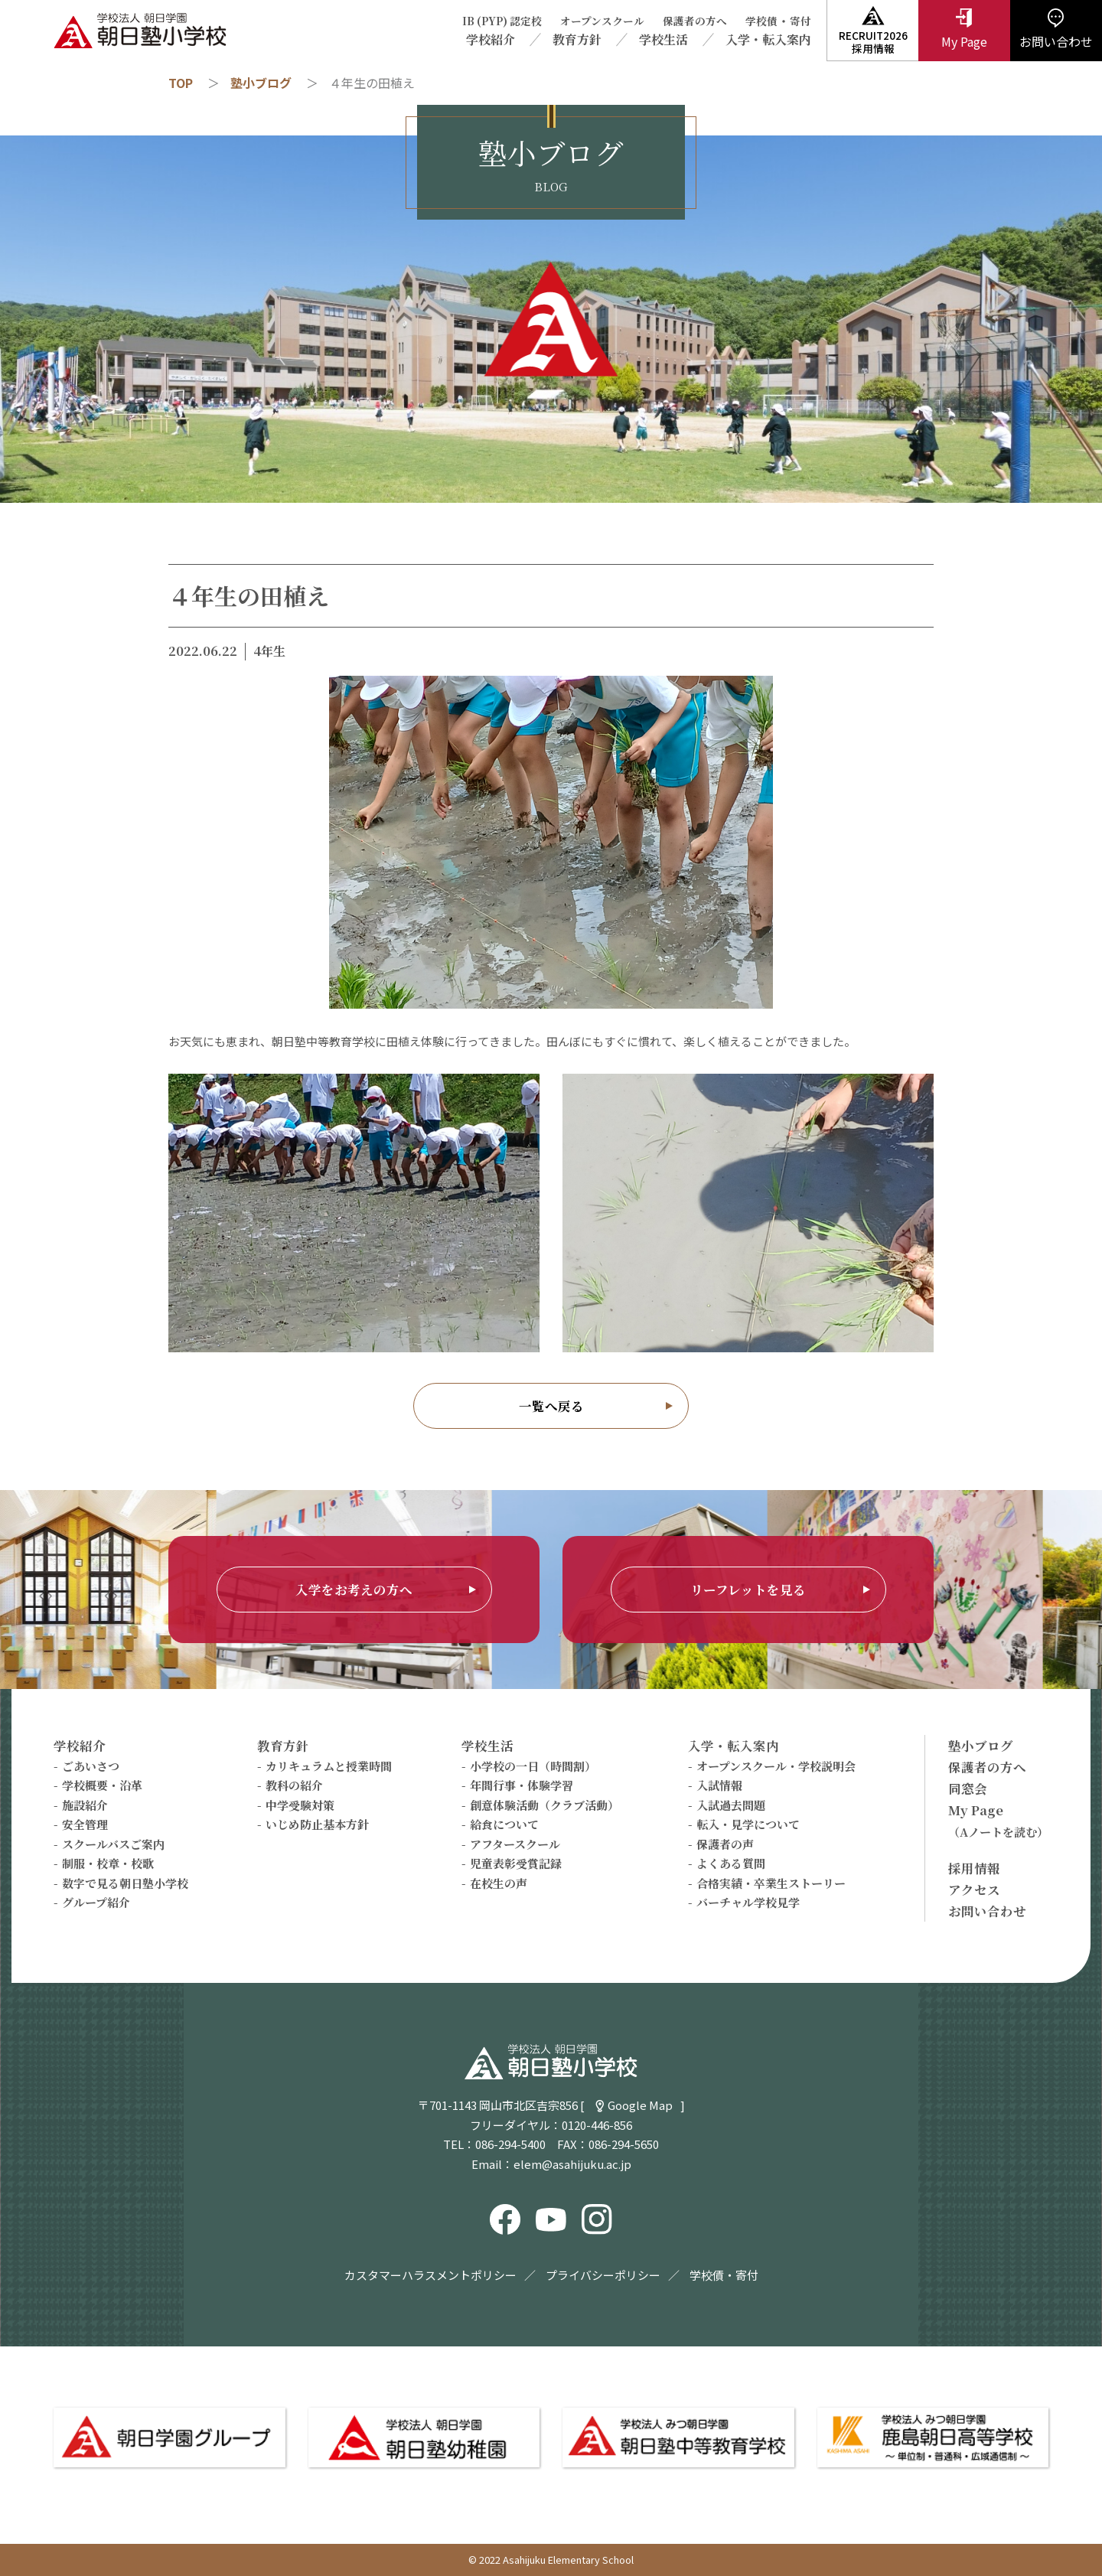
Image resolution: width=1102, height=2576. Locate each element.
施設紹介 (85, 1805)
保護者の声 (725, 1844)
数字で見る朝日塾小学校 (125, 1883)
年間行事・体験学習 (521, 1785)
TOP (180, 83)
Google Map (640, 2105)
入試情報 (719, 1785)
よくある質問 (730, 1863)
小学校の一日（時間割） (533, 1766)
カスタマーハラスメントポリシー (430, 2275)
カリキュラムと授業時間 (329, 1766)
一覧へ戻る (551, 1406)
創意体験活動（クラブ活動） (544, 1805)
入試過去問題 (730, 1805)
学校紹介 (490, 39)
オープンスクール (602, 21)
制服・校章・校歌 (108, 1863)
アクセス (974, 1889)
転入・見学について (748, 1824)
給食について (504, 1824)
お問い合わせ (987, 1911)
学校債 (761, 21)
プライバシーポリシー (603, 2275)
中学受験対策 (300, 1805)
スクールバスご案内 (113, 1844)
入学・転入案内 (768, 39)
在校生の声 (498, 1883)
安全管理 (85, 1824)
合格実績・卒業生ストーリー (771, 1883)
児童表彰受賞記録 (516, 1863)
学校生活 (663, 39)
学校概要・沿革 (102, 1785)
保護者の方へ (695, 21)
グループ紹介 (96, 1902)
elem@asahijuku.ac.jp (572, 2164)
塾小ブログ (261, 82)
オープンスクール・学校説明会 (776, 1766)
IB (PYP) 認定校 (502, 21)
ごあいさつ (90, 1766)
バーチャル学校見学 (748, 1902)
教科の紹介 (294, 1785)
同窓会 (967, 1788)
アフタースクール (515, 1844)
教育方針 (577, 39)
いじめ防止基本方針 (317, 1824)
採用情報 (974, 1868)
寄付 (800, 21)
